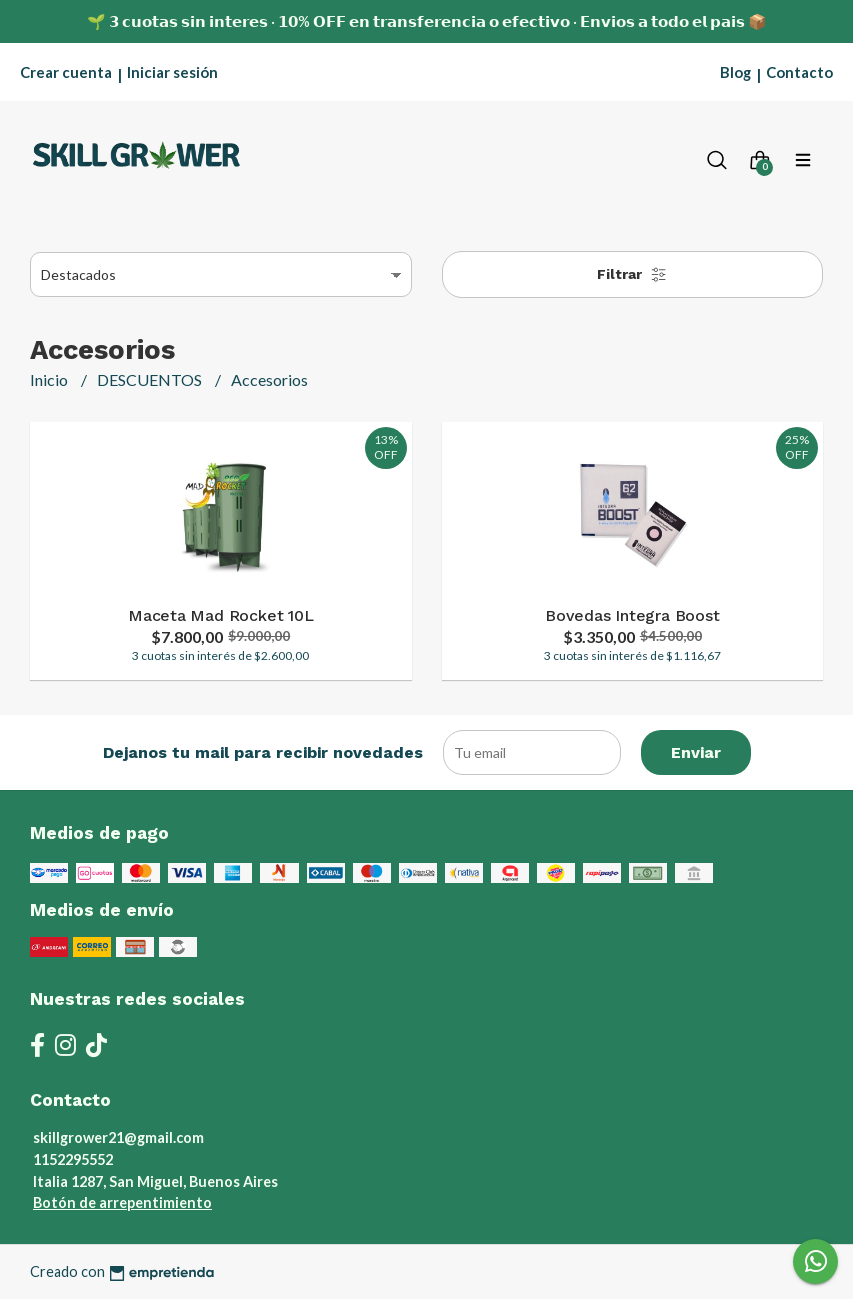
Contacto (799, 72)
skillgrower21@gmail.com (118, 1137)
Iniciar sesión (172, 72)
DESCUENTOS (151, 379)
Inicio (50, 379)
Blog (735, 72)
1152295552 (73, 1159)
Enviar (696, 752)
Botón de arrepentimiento (122, 1202)
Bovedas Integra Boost (632, 615)
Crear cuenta (66, 72)
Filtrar (632, 275)
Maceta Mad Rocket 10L (221, 615)
